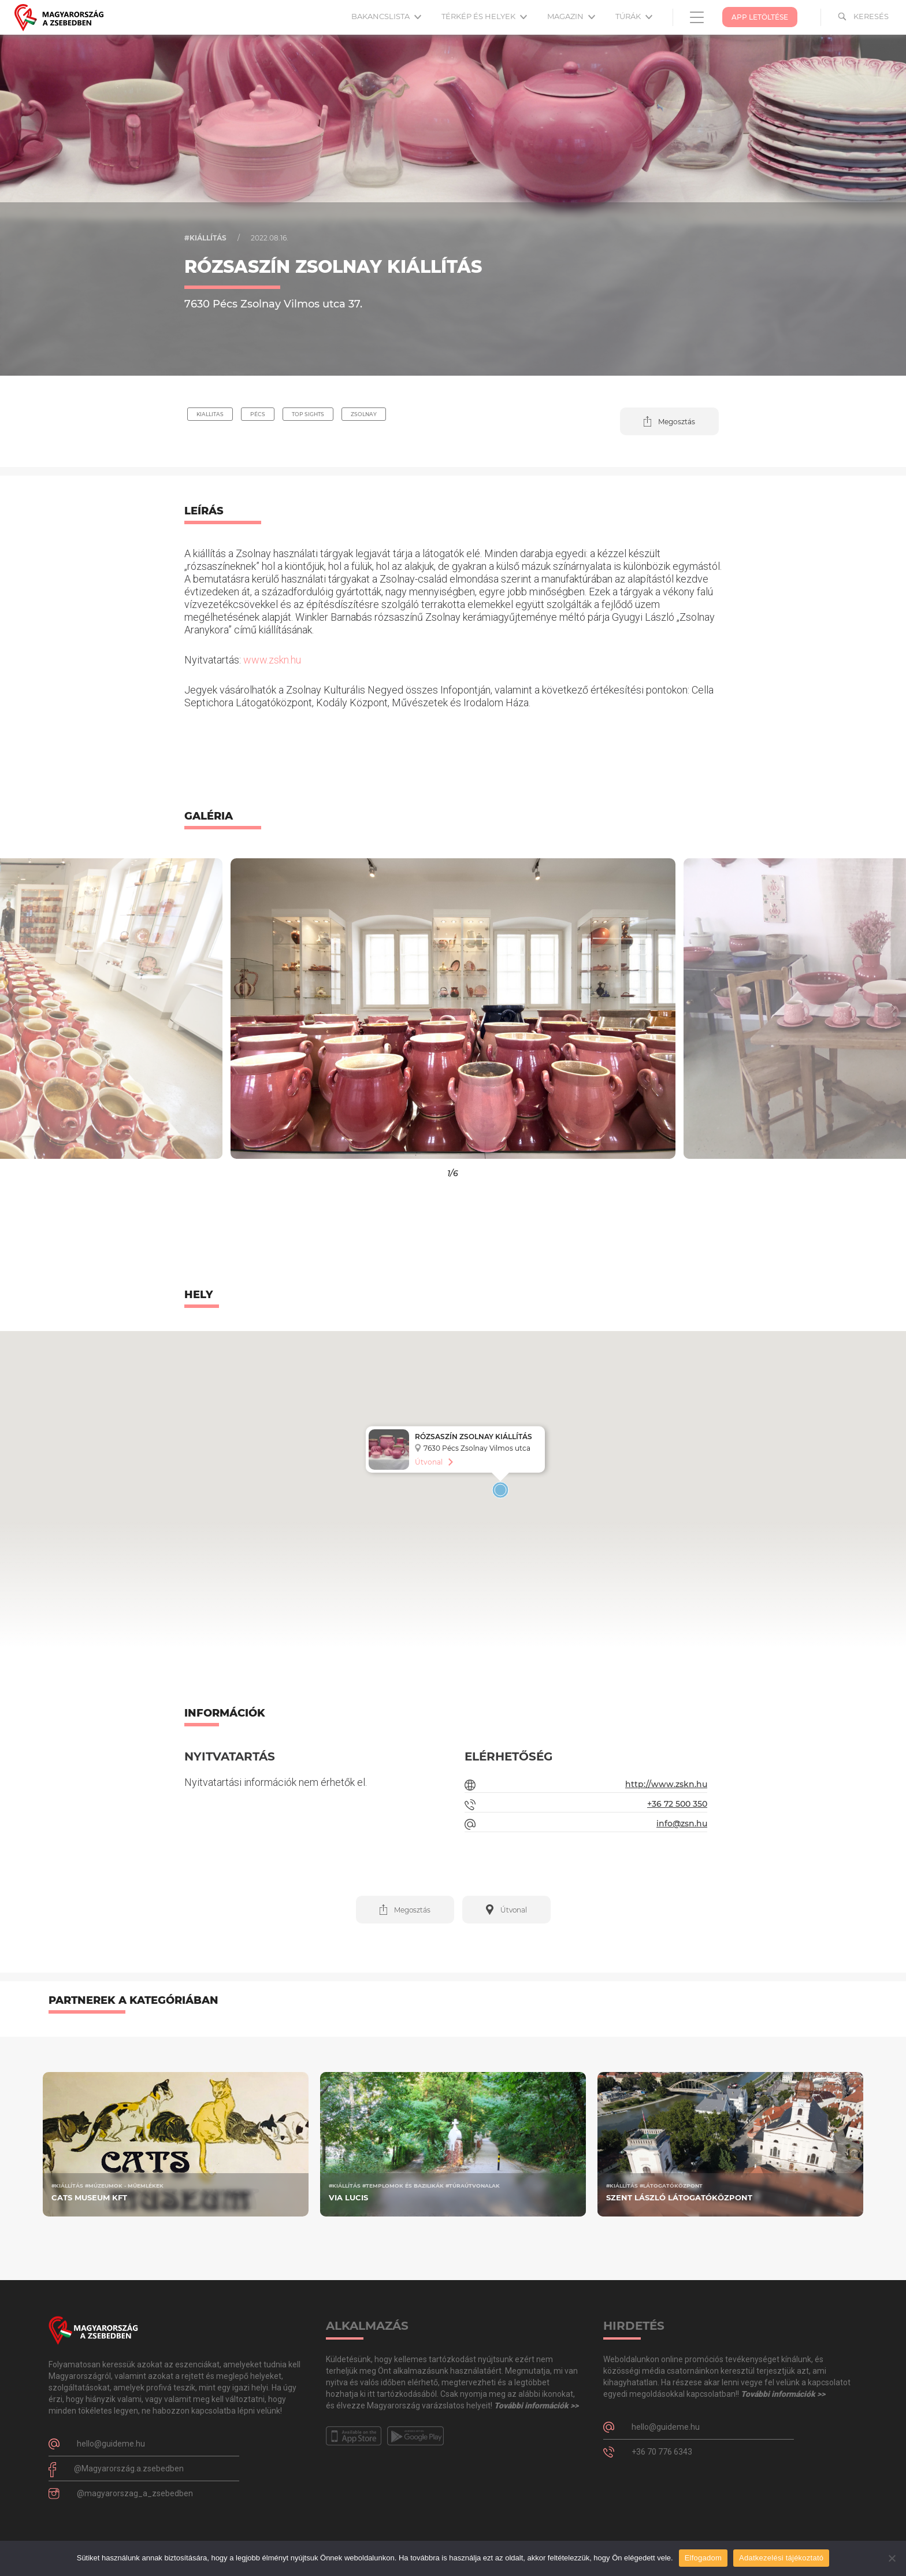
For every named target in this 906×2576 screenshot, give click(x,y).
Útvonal (429, 1462)
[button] (669, 421)
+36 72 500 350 (677, 1804)
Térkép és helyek (484, 16)
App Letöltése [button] (760, 17)
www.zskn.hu (272, 660)
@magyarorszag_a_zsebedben (135, 2493)
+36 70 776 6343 (662, 2451)
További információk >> (536, 2405)
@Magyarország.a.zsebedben (129, 2468)
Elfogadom (703, 2557)
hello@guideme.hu (111, 2443)
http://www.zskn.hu (666, 1784)
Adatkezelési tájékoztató (781, 2557)
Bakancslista (386, 16)
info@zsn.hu (681, 1823)
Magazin (571, 16)
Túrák (633, 16)
